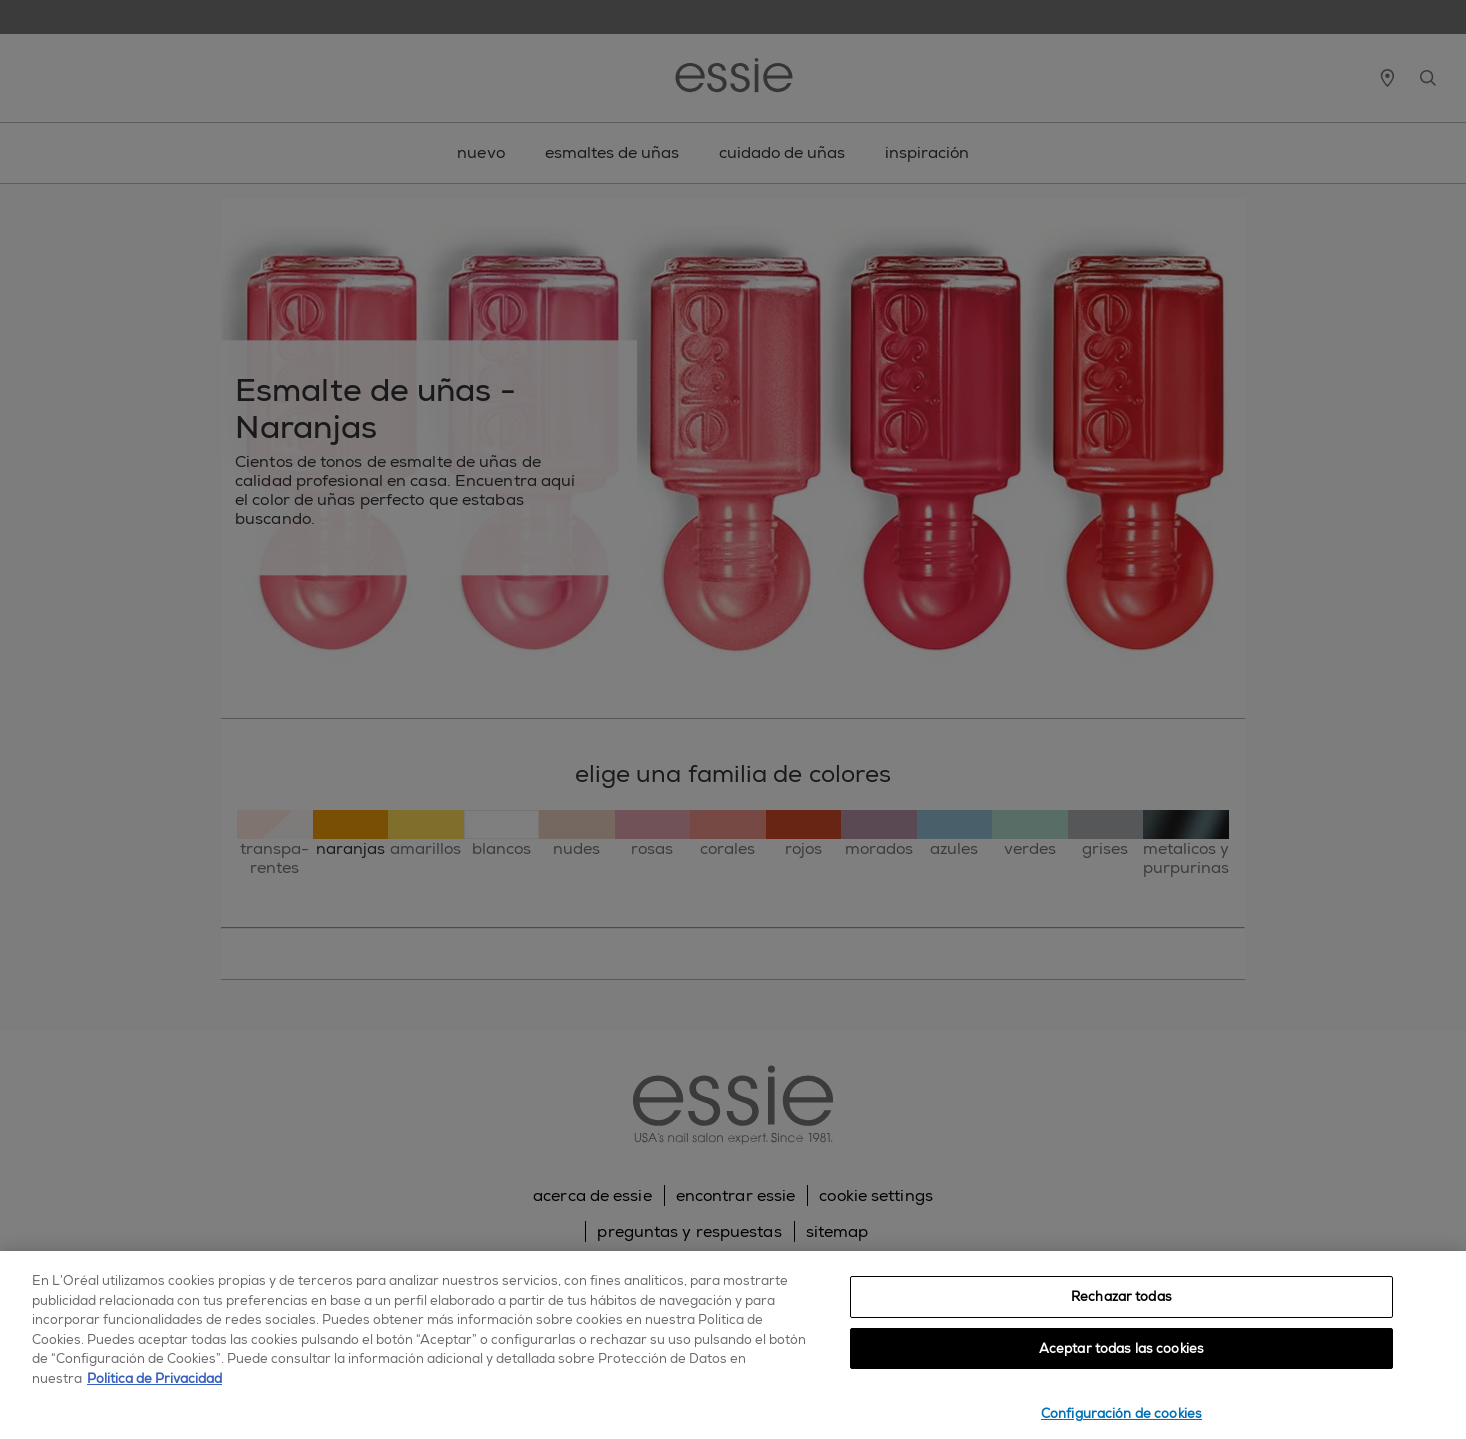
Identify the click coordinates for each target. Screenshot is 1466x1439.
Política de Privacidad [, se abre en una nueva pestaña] (154, 1378)
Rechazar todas (1121, 1296)
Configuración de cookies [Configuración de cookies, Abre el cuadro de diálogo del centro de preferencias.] (1121, 1413)
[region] (733, 1345)
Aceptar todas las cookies (1121, 1348)
